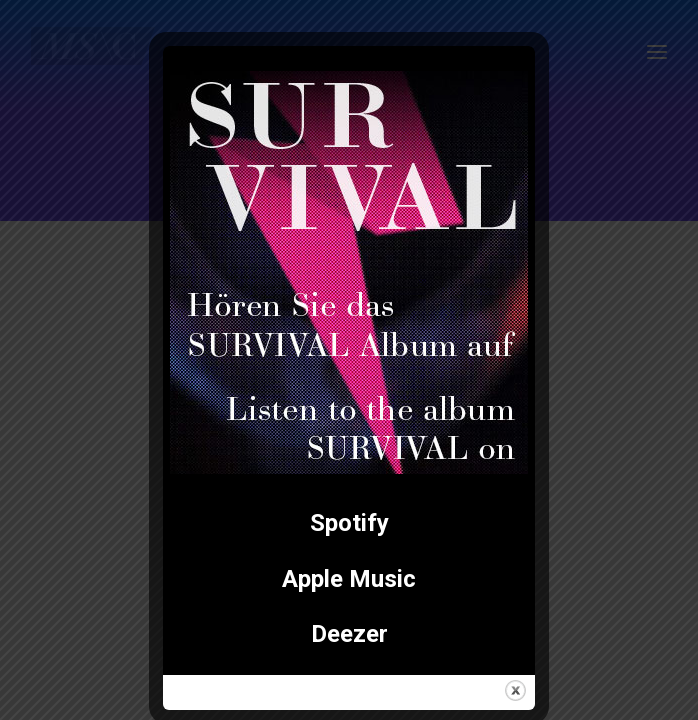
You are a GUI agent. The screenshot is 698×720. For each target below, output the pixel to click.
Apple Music (349, 579)
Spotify (349, 523)
